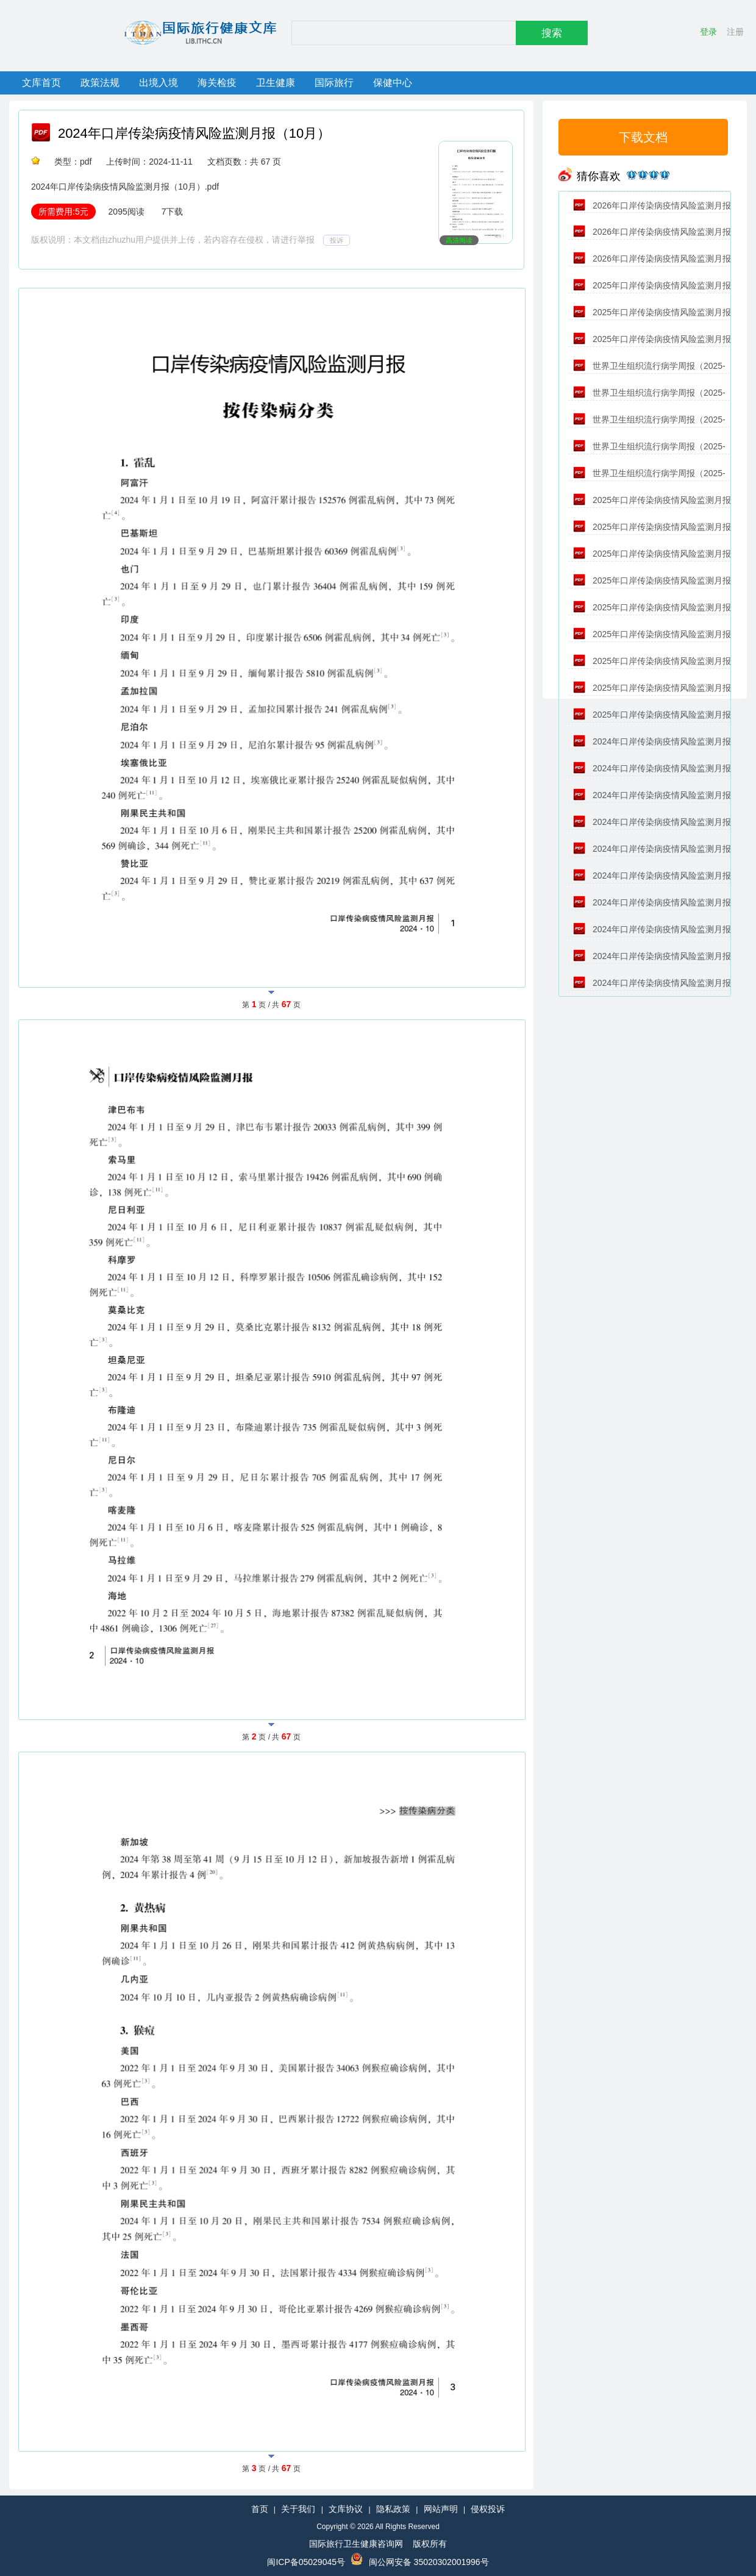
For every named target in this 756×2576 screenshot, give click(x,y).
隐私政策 (393, 2509)
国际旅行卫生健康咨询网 (356, 2544)
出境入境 (158, 82)
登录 (708, 32)
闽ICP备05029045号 (306, 2562)
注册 (735, 32)
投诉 (336, 240)
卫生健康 (275, 82)
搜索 (551, 33)
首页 (259, 2509)
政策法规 (99, 82)
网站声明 (441, 2509)
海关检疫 (217, 82)
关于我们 (298, 2509)
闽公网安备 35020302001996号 (429, 2562)
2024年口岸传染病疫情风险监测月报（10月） (194, 133)
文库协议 (346, 2509)
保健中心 (392, 82)
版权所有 (430, 2544)
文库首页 (41, 82)
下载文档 (643, 137)
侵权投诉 (488, 2509)
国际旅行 (334, 82)
